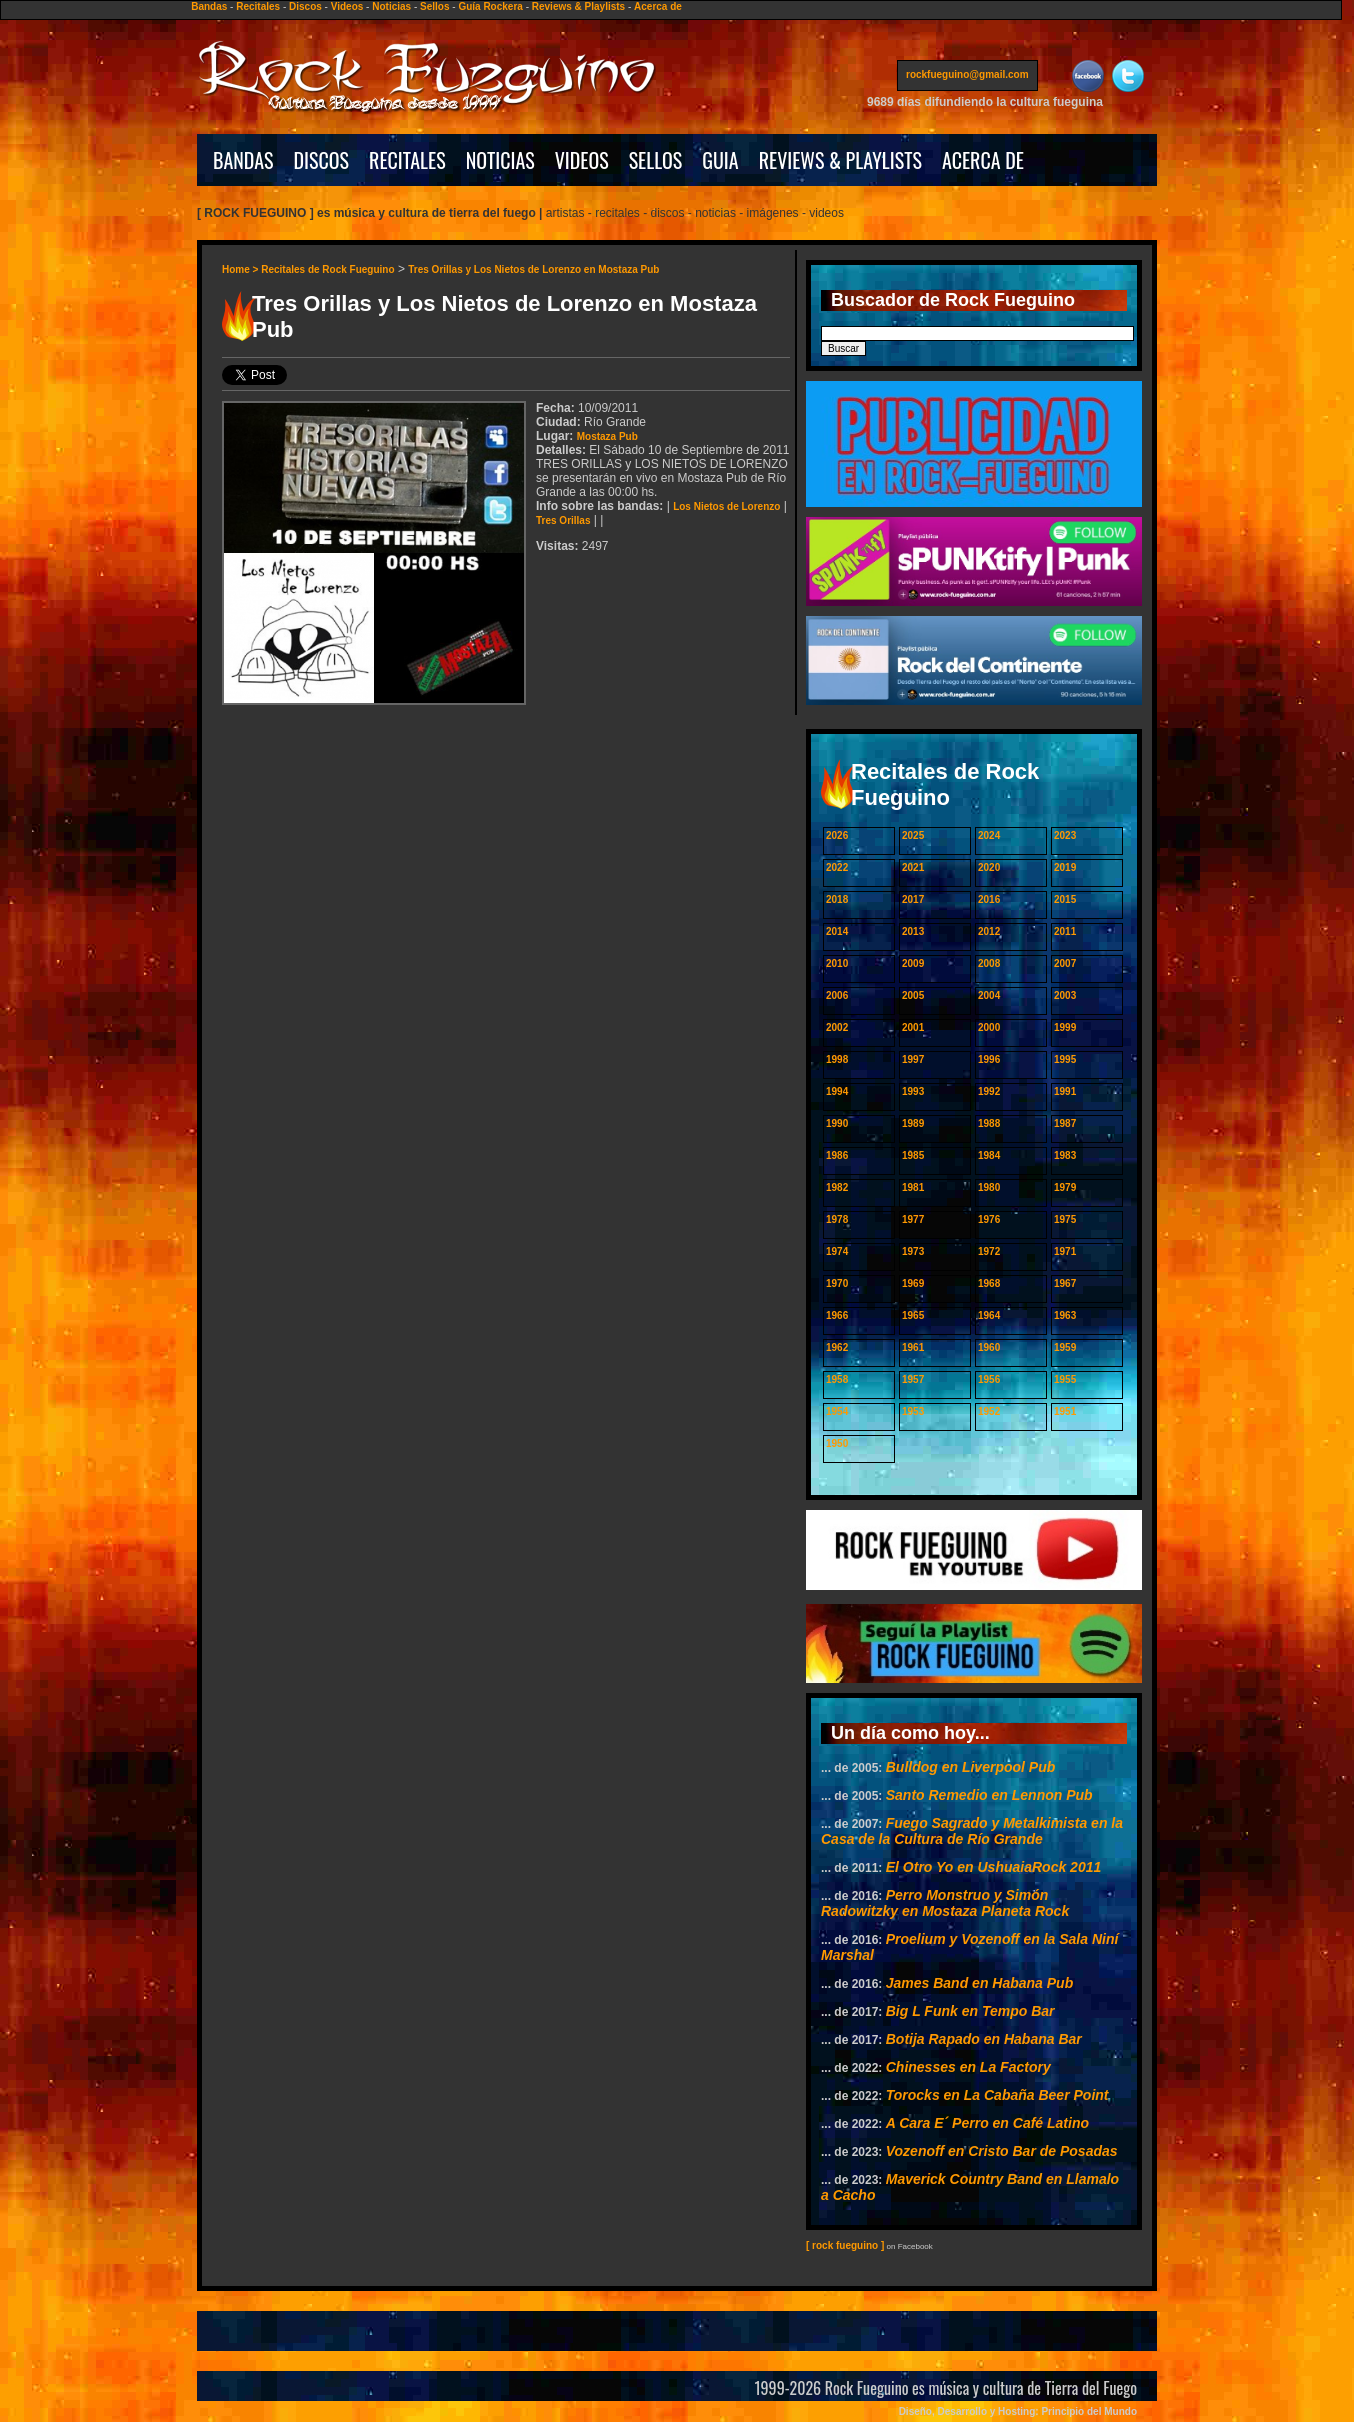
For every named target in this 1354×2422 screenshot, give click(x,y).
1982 (837, 1187)
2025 (913, 835)
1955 (1065, 1379)
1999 (1065, 1027)
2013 (913, 931)
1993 (913, 1091)
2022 (837, 867)
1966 (837, 1315)
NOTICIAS (500, 160)
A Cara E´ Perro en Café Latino (987, 2123)
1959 (1065, 1347)
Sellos (434, 6)
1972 (989, 1251)
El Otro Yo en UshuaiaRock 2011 (994, 1867)
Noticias (391, 6)
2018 (837, 899)
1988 (989, 1123)
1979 (1065, 1187)
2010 (837, 963)
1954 (837, 1411)
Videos (347, 6)
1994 (837, 1091)
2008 (989, 963)
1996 (989, 1059)
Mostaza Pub (607, 436)
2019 (1065, 867)
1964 (989, 1315)
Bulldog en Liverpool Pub (971, 1767)
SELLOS (656, 160)
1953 (913, 1411)
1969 (913, 1283)
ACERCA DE (983, 160)
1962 (837, 1347)
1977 (913, 1219)
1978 (837, 1219)
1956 (989, 1379)
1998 (837, 1059)
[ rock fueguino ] (845, 2245)
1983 (1065, 1155)
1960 (989, 1347)
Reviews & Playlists (578, 6)
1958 (837, 1379)
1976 (989, 1219)
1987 (1065, 1123)
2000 (989, 1027)
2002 (837, 1027)
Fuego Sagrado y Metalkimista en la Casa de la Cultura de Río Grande (972, 1831)
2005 (913, 995)
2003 (1065, 995)
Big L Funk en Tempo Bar (970, 2011)
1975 (1065, 1219)
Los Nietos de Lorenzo (726, 506)
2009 (913, 963)
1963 (1065, 1315)
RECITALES (407, 160)
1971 (1065, 1251)
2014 (837, 931)
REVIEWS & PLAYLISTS (840, 160)
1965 (913, 1315)
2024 (989, 835)
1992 (989, 1091)
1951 (1065, 1411)
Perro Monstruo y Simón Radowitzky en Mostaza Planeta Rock (945, 1903)
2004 (989, 995)
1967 (1065, 1283)
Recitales (258, 6)
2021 (913, 867)
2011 (1065, 931)
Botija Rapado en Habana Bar (984, 2039)
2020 (989, 867)
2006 (837, 995)
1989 (913, 1123)
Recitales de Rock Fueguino (327, 269)
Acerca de (658, 6)
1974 (837, 1251)
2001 (913, 1027)
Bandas (209, 6)
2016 (989, 899)
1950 (837, 1443)
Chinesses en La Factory (968, 2067)
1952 (989, 1411)
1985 (913, 1155)
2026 (837, 835)
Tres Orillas (563, 520)
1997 (913, 1059)
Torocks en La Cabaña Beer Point (997, 2095)
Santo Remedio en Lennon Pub (989, 1795)
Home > (241, 269)
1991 (1065, 1091)
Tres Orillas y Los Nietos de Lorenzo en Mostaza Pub (533, 269)
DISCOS (322, 160)
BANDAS (243, 160)
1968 (989, 1283)
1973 (913, 1251)
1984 (989, 1155)
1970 (837, 1283)
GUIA (720, 160)
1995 (1065, 1059)
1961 (913, 1347)
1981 (913, 1187)
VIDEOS (582, 160)
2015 (1065, 899)
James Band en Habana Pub (980, 1983)
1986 (837, 1155)
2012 (989, 931)
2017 (913, 899)
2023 (1065, 835)
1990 (837, 1123)
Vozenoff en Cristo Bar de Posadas (1002, 2151)
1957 (913, 1379)
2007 (1065, 963)
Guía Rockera (490, 6)
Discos (305, 6)
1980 (989, 1187)
